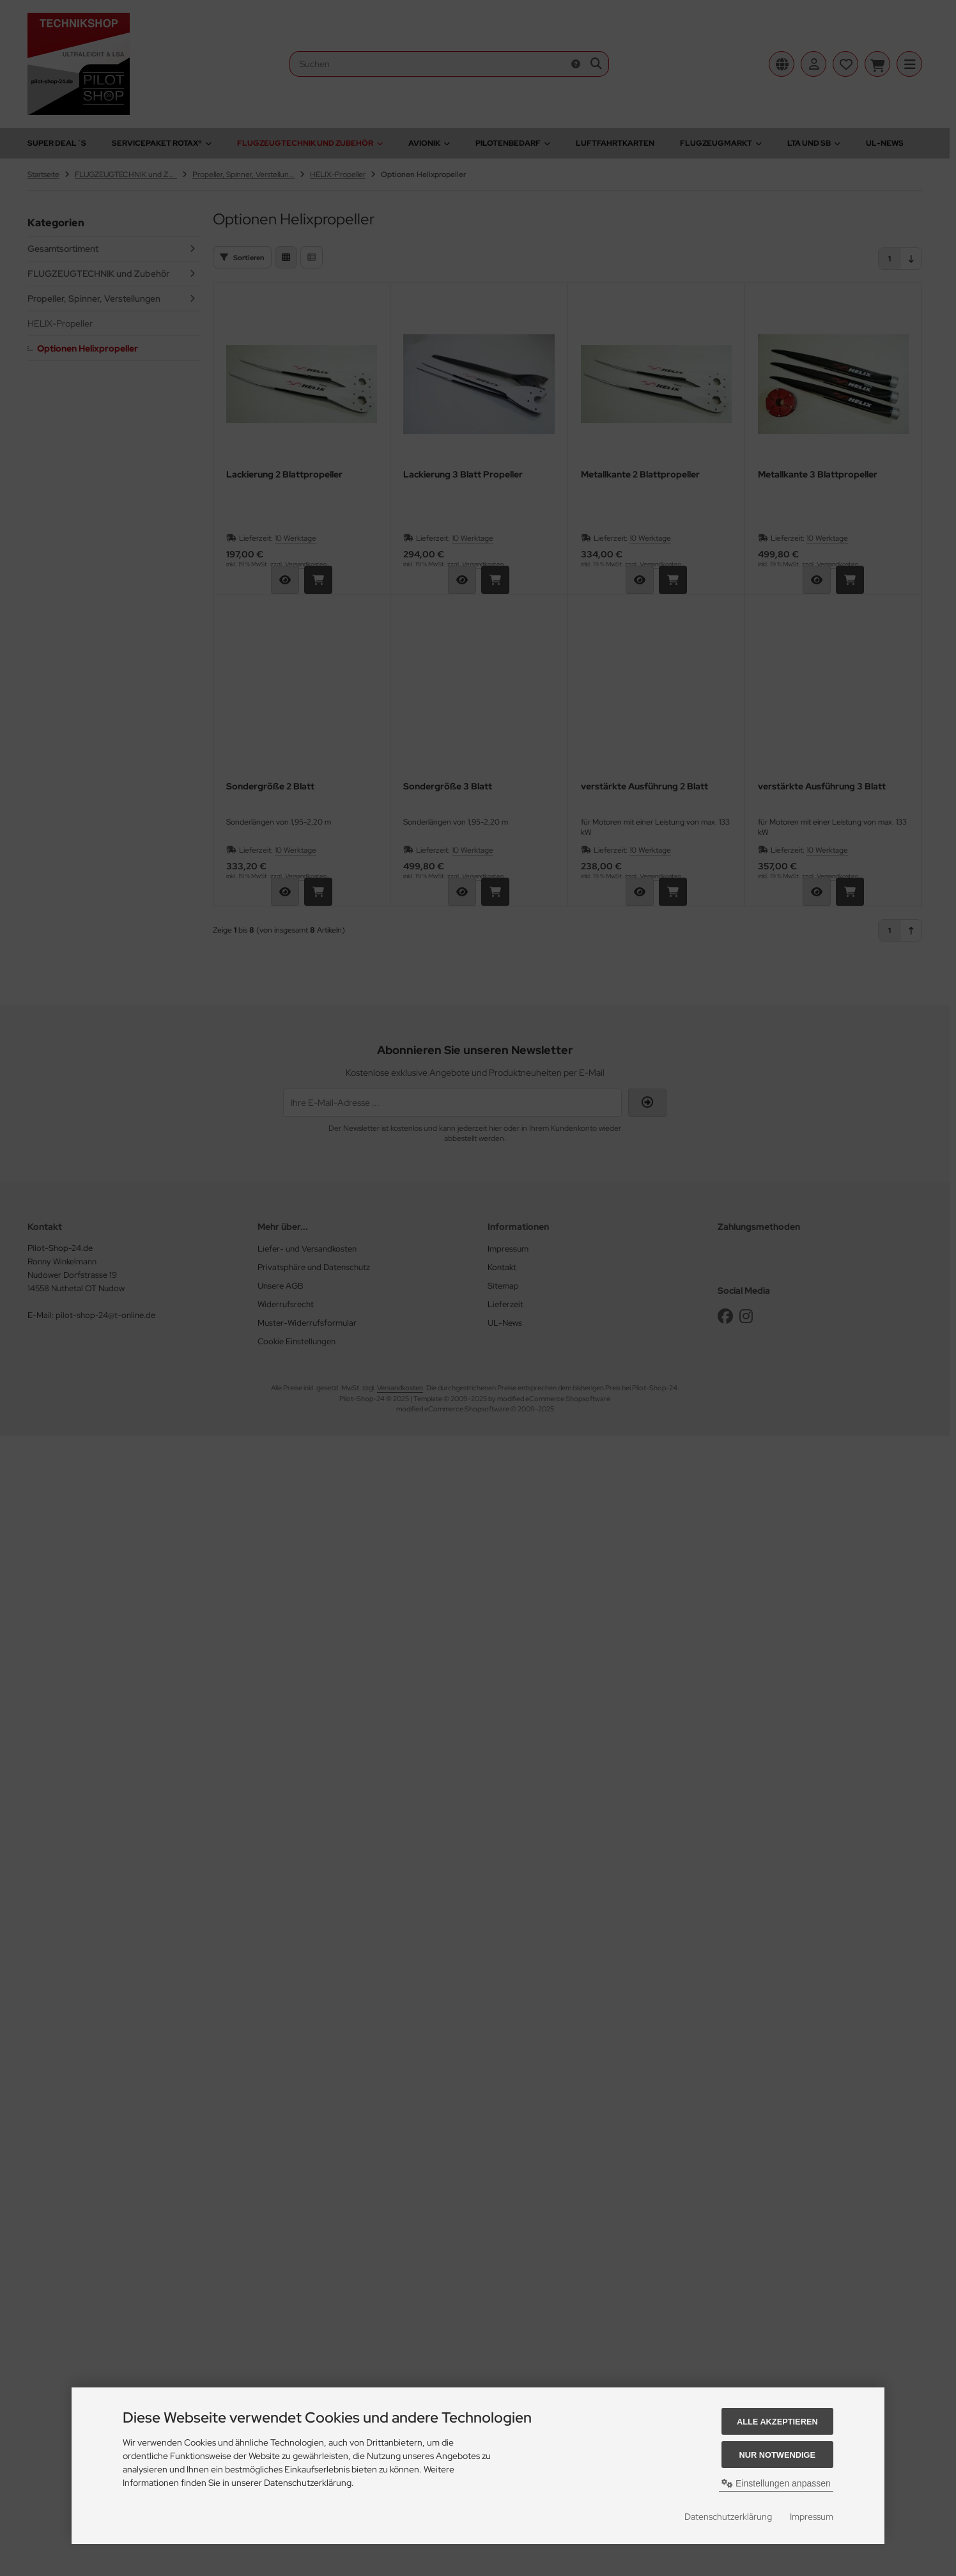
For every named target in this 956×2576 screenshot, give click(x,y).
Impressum (811, 2516)
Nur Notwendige (777, 2455)
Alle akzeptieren (777, 2421)
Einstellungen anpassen (776, 2483)
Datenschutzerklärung (728, 2516)
